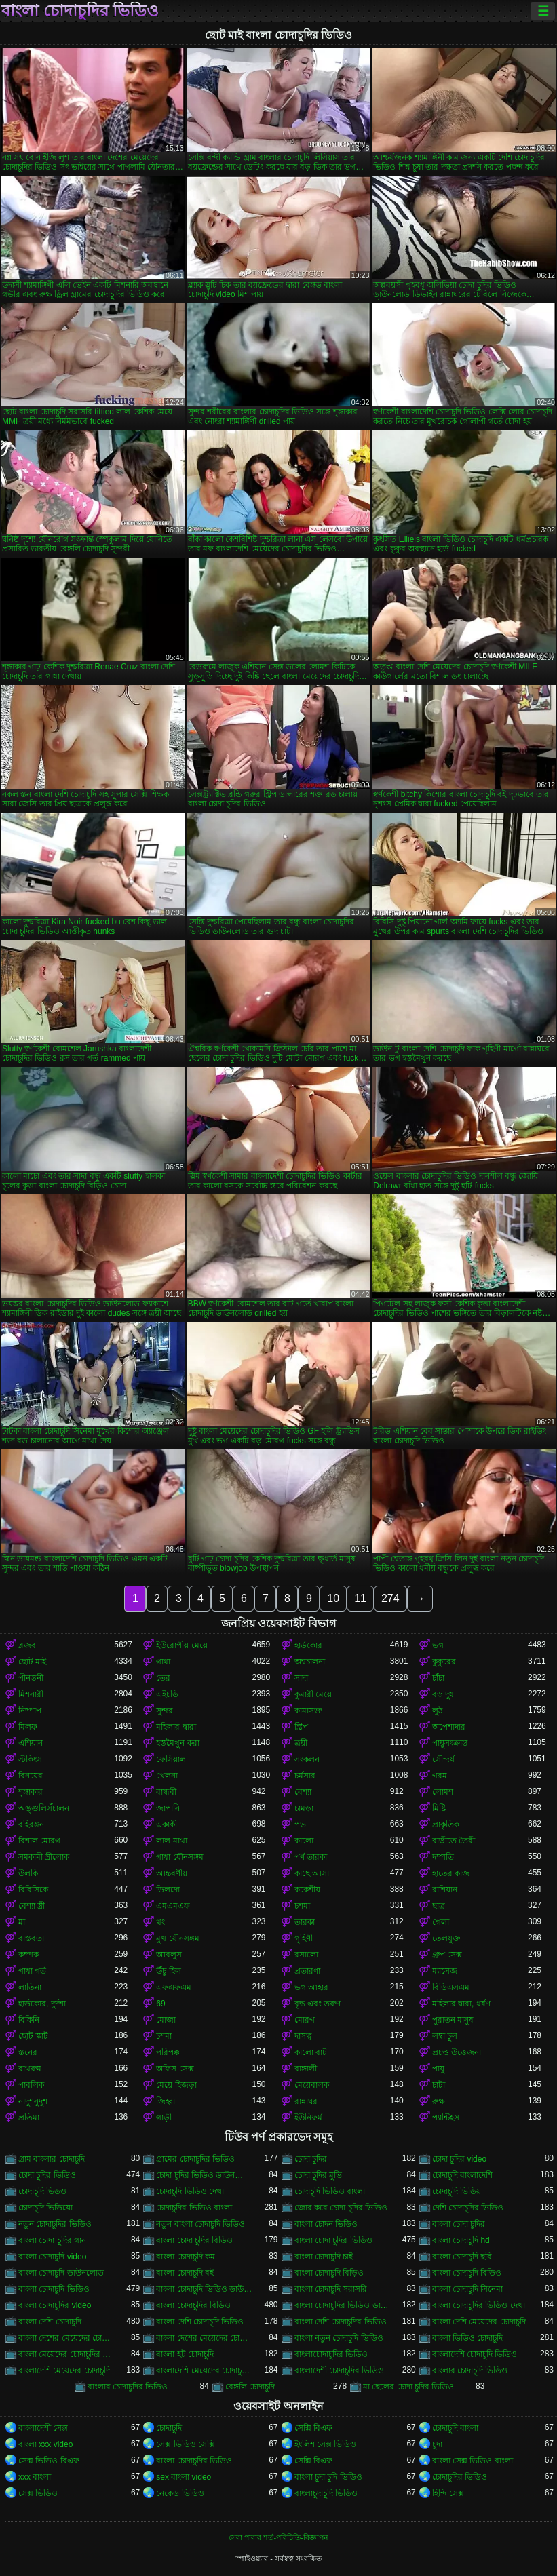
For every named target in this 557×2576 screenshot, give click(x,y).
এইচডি (167, 1694)
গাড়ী (164, 2117)
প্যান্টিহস (445, 2117)
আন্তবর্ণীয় (171, 1873)
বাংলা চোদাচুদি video (52, 2256)
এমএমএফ (173, 1906)
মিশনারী (30, 1694)
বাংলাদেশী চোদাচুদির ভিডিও (339, 2370)
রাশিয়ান (444, 1889)
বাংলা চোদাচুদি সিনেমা (467, 2289)
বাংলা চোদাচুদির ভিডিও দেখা (478, 2305)
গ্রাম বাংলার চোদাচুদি (51, 2159)
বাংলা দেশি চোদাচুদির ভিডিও (340, 2321)
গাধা (163, 1661)
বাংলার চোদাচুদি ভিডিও (470, 2370)
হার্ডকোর (308, 1645)
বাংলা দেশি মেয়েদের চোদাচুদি (479, 2321)
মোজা (166, 2020)
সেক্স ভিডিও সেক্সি (185, 2444)
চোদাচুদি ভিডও (42, 2191)
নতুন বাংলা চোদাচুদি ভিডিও (200, 2224)
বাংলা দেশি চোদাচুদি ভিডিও (200, 2321)
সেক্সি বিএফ (313, 2428)
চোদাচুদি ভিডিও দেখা (190, 2191)
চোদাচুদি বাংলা (455, 2428)
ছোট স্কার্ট (33, 2036)
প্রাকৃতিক (445, 1824)
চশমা (302, 1906)
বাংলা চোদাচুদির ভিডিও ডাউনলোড (342, 2305)
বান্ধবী (166, 1792)
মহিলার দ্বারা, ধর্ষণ (461, 2003)
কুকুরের (444, 1661)
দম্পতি (443, 1857)
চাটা (438, 2085)
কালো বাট (310, 2052)
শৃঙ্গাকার (30, 1792)
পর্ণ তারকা (310, 1857)
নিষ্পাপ (29, 1710)
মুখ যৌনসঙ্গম (177, 1938)
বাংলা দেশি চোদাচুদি (49, 2321)
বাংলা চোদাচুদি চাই (323, 2256)
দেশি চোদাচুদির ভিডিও (468, 2207)
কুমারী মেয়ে (313, 1694)
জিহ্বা (165, 2101)
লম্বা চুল (444, 2036)
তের (163, 1678)
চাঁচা (438, 1678)
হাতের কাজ (450, 1873)
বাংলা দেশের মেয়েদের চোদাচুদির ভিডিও (204, 2338)
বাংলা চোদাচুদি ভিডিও (54, 2289)
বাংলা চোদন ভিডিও (326, 2224)
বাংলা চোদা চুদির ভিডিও (333, 2240)
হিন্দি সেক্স (448, 2493)
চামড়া (303, 1808)
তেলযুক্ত (446, 1938)
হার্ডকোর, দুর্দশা (42, 2003)
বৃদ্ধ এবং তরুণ (317, 2003)
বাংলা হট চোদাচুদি (185, 2354)
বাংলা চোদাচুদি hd (461, 2240)
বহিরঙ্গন (31, 1824)
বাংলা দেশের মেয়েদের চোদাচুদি (66, 2338)
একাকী (166, 1824)
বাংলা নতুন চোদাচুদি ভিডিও (338, 2338)
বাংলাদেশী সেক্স (43, 2428)
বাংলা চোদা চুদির (459, 2224)
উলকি (28, 1873)
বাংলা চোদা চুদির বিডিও (194, 2240)
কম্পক (28, 1954)
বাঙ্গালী (305, 2068)
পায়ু (438, 2068)
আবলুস (169, 1954)
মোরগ (304, 2020)
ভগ (438, 1645)
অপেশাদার (448, 1727)
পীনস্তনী (30, 1678)
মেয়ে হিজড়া (176, 2085)
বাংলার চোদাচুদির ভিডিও (128, 2387)
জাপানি (168, 1808)
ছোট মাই (32, 1661)
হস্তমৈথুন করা (177, 1743)
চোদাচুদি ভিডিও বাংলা (330, 2191)
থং (160, 1922)
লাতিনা (29, 1987)
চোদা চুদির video (459, 2159)
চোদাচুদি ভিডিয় (456, 2191)
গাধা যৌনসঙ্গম (179, 1857)
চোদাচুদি (169, 2428)
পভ (300, 1824)
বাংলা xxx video (45, 2444)
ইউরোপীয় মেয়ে (181, 1645)
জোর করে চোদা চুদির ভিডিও (340, 2207)
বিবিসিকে (33, 1889)
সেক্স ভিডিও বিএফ (48, 2460)
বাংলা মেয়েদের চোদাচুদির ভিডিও (66, 2354)
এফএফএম (173, 1987)
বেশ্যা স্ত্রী (31, 1906)
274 (390, 1598)
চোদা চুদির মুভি (318, 2175)
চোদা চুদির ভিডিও (47, 2175)
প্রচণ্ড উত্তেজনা (456, 2052)
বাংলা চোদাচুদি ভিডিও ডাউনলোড (204, 2289)
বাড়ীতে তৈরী (453, 1841)
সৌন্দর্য (443, 1759)
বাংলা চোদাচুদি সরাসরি (331, 2289)
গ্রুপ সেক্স (447, 1954)
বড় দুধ (443, 1694)
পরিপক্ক (168, 2052)
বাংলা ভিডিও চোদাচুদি (467, 2338)
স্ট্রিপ (301, 1727)
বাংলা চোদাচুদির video (54, 2305)
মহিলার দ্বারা (175, 1727)
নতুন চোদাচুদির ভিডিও (55, 2224)
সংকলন (307, 1759)
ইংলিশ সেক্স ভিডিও (325, 2444)
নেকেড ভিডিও (180, 2493)
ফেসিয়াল (171, 1759)
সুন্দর (164, 1710)
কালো (303, 1841)
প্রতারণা (307, 1971)
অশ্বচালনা (309, 1661)
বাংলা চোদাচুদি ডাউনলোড (61, 2273)
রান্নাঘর (306, 2101)
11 (360, 1598)
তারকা (304, 1922)
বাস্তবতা (31, 1938)
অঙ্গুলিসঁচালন (43, 1808)
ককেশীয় (307, 1889)
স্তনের (27, 2052)
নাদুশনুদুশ (32, 2101)
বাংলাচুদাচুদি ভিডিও (326, 2493)
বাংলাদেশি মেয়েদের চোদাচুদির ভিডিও (204, 2370)
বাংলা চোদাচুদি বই (185, 2273)
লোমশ (442, 1792)
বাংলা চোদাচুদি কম (185, 2256)
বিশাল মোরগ (39, 1841)
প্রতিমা (28, 2117)
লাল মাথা (171, 1841)
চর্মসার (304, 1775)
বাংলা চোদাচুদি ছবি (462, 2256)
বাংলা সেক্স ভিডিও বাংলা (472, 2460)
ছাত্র (438, 1906)
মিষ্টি (439, 1808)
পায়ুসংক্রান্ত (449, 1743)
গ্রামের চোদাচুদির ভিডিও (195, 2159)
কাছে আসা (311, 1873)
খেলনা (167, 1775)
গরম (439, 1775)
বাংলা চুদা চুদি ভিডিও (328, 2477)
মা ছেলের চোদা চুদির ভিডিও (408, 2387)
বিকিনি (28, 2020)
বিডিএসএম (450, 1987)
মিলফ (27, 1727)
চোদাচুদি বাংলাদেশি (462, 2175)
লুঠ (437, 1710)
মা (21, 1922)
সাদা (301, 1678)
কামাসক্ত (308, 1710)
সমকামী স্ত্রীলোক (43, 1857)
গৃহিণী (303, 1938)
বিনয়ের (30, 1775)
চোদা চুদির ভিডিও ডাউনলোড (204, 2175)
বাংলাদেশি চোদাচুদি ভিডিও (475, 2354)
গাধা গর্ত (32, 1971)
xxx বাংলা (34, 2477)
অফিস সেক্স (174, 2068)
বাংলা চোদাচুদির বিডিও (193, 2305)
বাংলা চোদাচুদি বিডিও (467, 2273)
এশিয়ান (30, 1743)
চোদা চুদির (310, 2159)
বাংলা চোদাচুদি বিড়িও (329, 2273)
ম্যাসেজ (444, 1971)
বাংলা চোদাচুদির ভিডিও (80, 11)
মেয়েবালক (311, 2085)
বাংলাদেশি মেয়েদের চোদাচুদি (64, 2370)
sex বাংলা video (183, 2477)
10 (333, 1598)
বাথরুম (29, 2068)
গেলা (440, 1922)
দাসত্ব (303, 2036)
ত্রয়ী (300, 1743)
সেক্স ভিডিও (38, 2493)
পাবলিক (31, 2085)
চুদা (437, 2444)
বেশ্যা (302, 1792)
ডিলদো (168, 1889)
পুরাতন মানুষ (453, 2020)
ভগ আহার (311, 1987)
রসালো (306, 1954)
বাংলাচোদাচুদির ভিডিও (331, 2354)
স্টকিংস (30, 1759)
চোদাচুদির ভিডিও (459, 2477)
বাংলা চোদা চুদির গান (52, 2240)
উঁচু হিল (168, 1971)
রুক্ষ (438, 2101)
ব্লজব (27, 1645)
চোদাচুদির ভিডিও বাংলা (194, 2207)
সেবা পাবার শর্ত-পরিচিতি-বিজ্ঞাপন (278, 2537)
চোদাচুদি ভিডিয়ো (45, 2207)
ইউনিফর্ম (308, 2117)
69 (160, 2003)
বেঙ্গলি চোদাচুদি (250, 2387)
